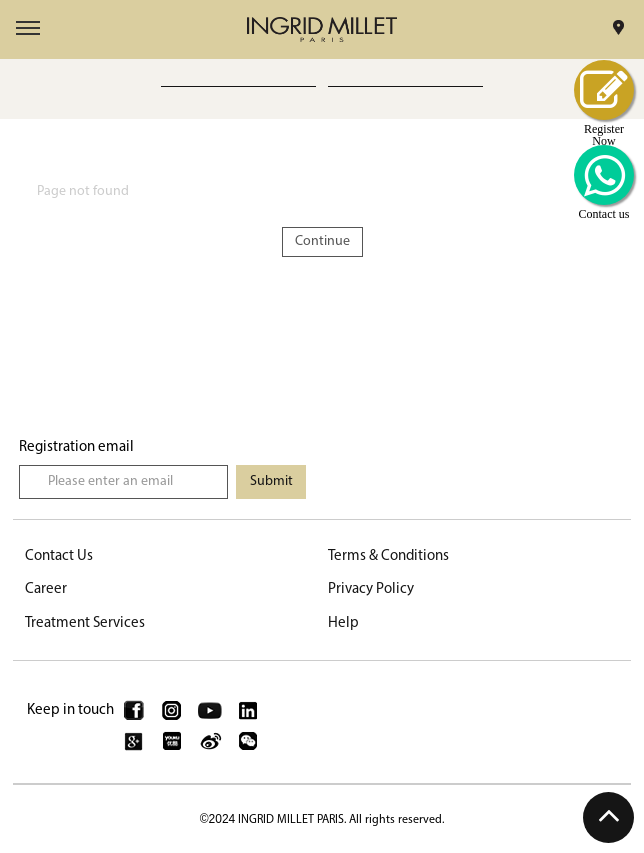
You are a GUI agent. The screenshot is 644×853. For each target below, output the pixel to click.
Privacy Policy (371, 589)
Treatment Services (85, 623)
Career (46, 589)
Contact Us (59, 556)
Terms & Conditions (388, 556)
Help (343, 623)
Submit (271, 481)
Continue (322, 241)
